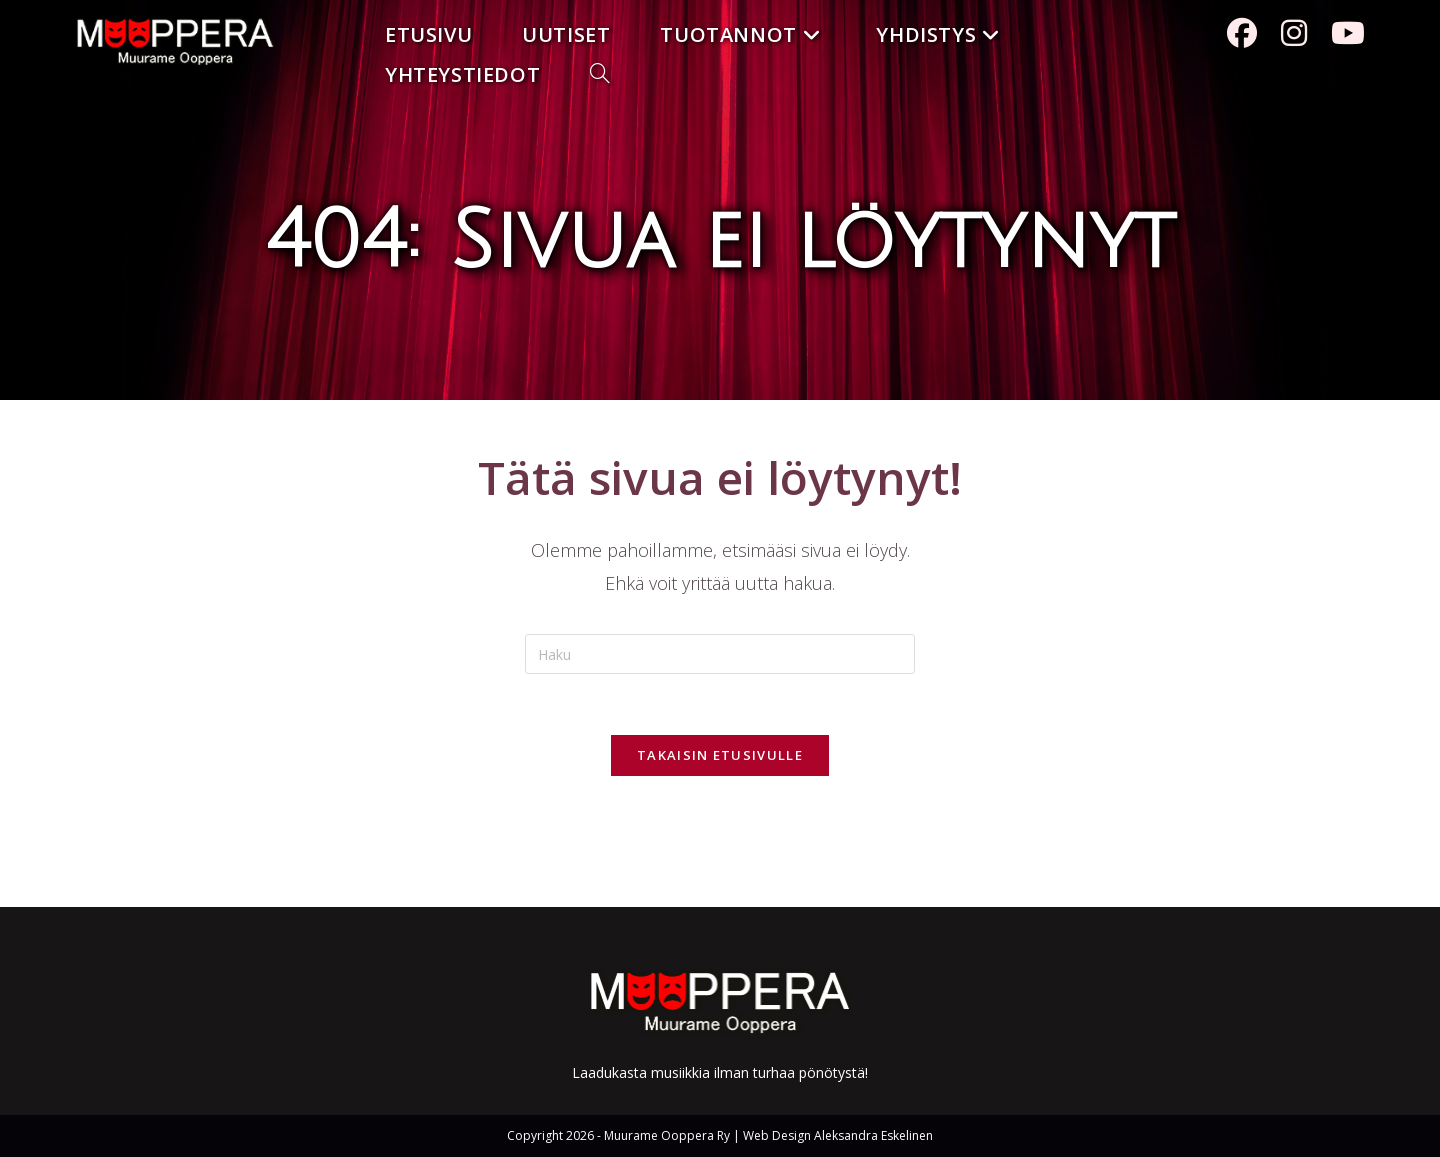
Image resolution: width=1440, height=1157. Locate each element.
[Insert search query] (720, 654)
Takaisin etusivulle (720, 755)
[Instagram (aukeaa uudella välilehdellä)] (1294, 33)
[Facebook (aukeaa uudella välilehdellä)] (1242, 33)
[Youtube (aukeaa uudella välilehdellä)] (1348, 33)
